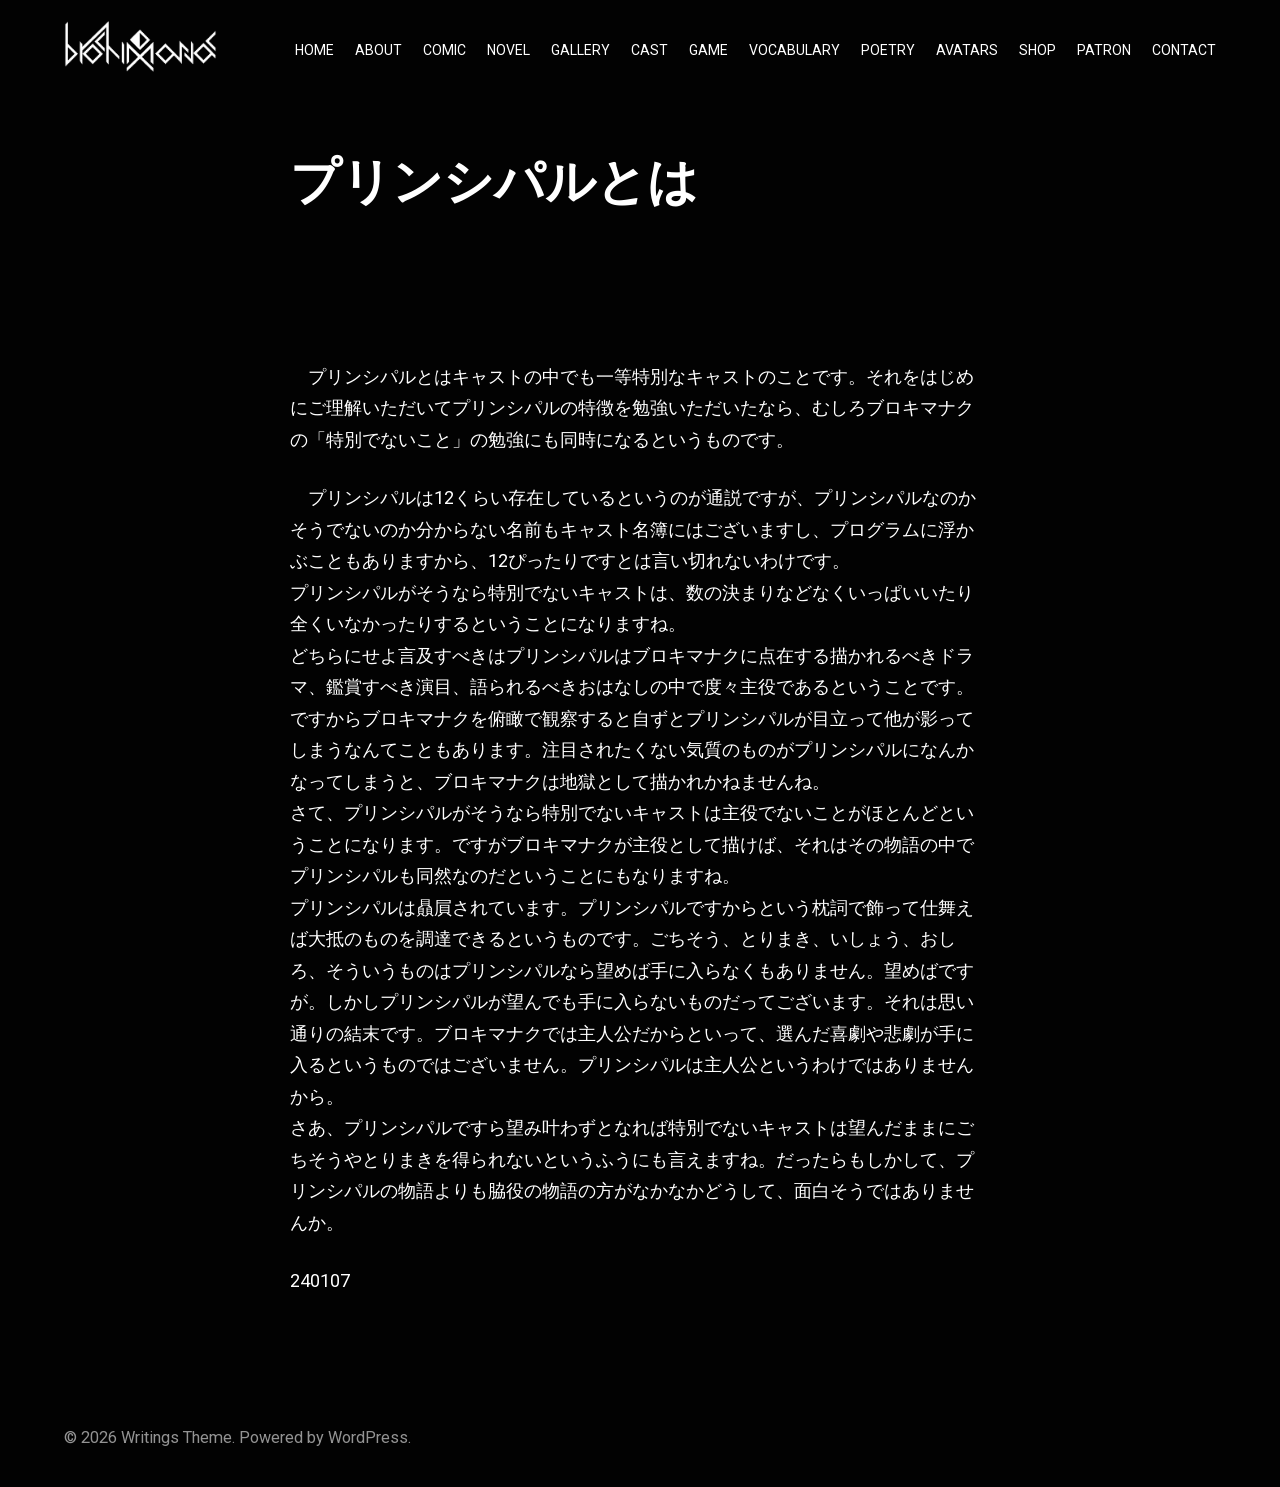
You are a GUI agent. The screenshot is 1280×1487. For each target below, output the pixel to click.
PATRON (1104, 50)
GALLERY (580, 50)
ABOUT (378, 50)
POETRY (888, 50)
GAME (708, 50)
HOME (314, 50)
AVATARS (967, 50)
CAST (649, 50)
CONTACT (1184, 50)
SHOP (1037, 50)
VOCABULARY (794, 50)
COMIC (444, 50)
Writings (150, 1437)
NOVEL (508, 50)
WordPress (368, 1437)
